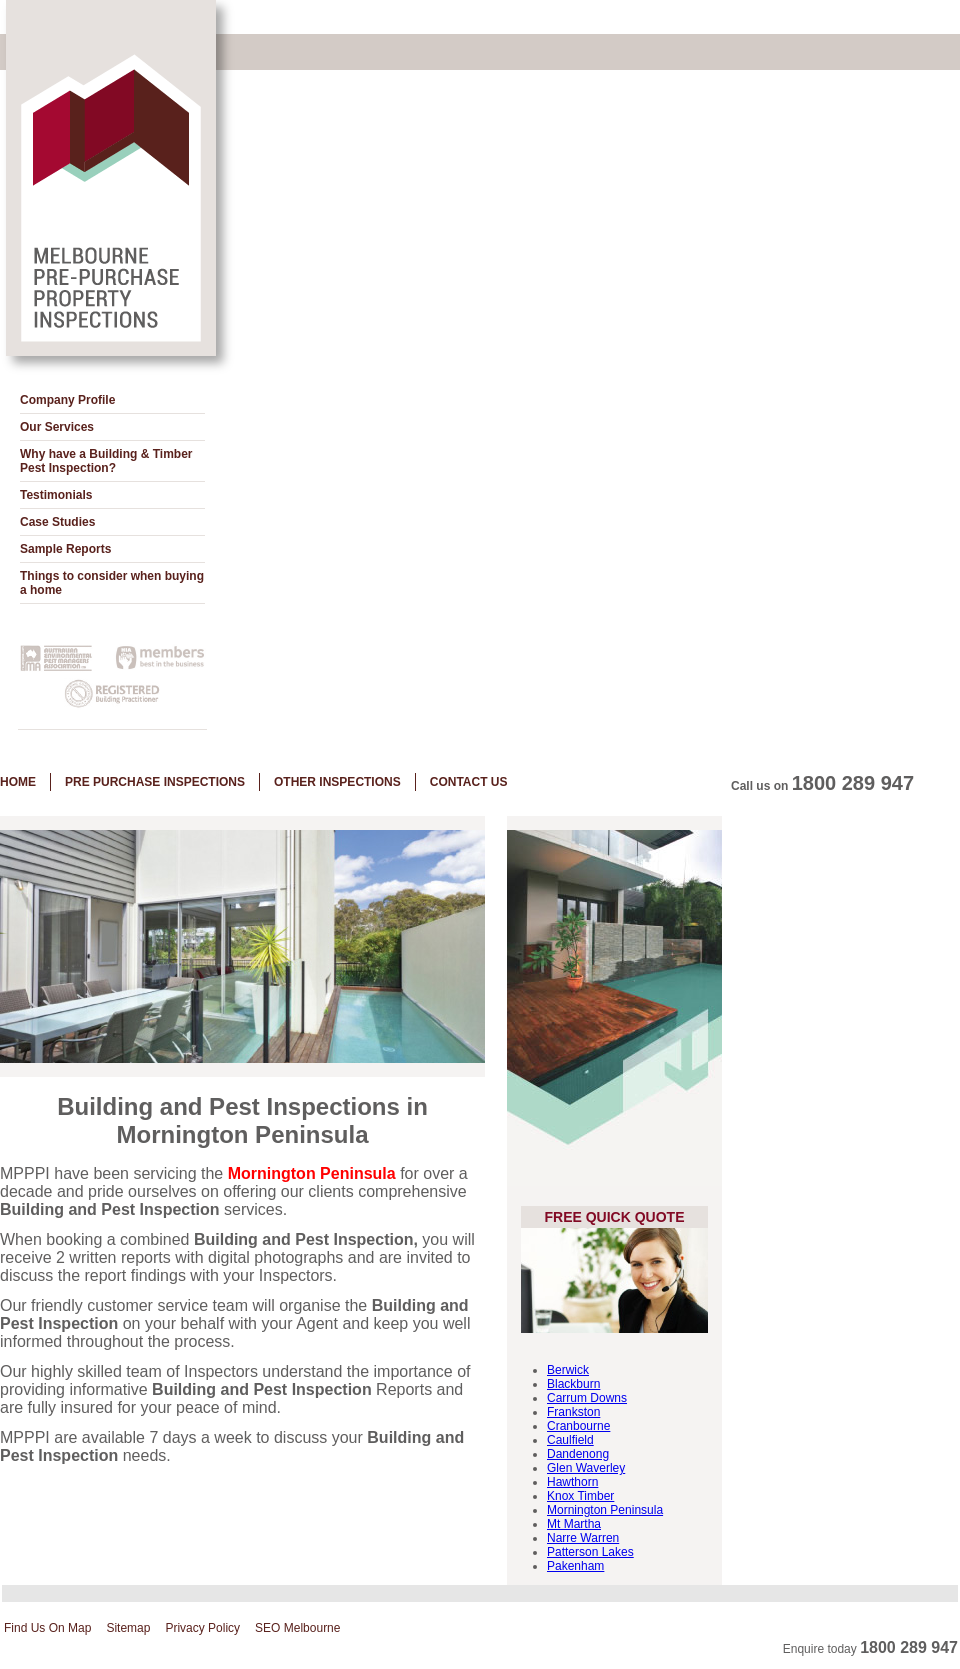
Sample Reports (65, 549)
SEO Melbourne (297, 1628)
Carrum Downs (587, 1398)
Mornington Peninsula (605, 1510)
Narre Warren (583, 1538)
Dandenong (578, 1454)
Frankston (573, 1412)
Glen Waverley (586, 1468)
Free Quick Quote (614, 1217)
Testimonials (56, 495)
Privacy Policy (202, 1628)
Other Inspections (337, 782)
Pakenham (575, 1566)
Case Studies (57, 522)
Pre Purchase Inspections (155, 782)
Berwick (568, 1370)
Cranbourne (578, 1426)
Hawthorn (572, 1482)
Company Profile (67, 400)
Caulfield (570, 1440)
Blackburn (573, 1384)
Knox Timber (580, 1496)
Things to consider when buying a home (112, 583)
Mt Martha (574, 1524)
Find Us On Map (47, 1628)
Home (18, 782)
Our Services (57, 427)
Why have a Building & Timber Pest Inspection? (106, 461)
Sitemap (128, 1628)
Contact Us (469, 782)
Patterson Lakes (590, 1552)
